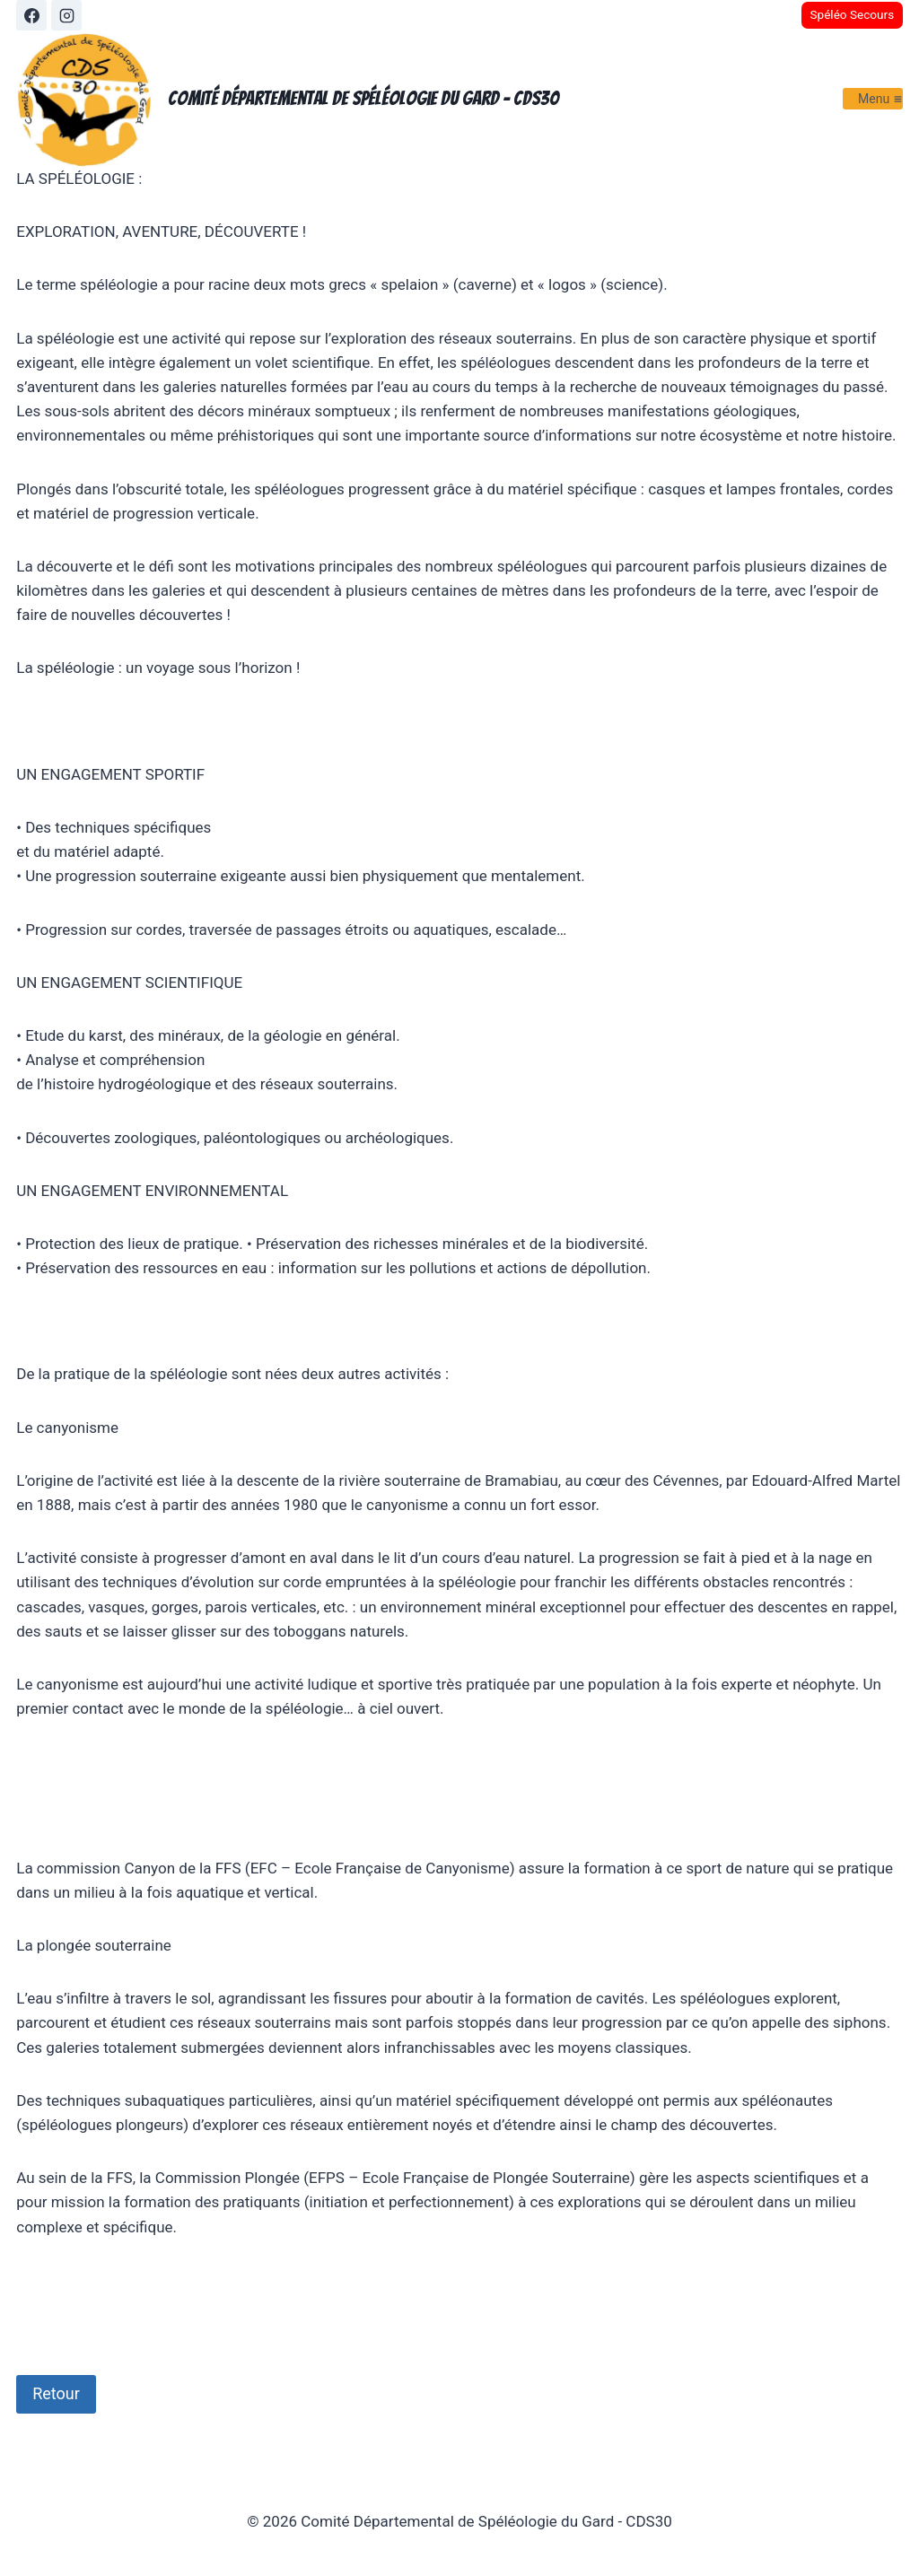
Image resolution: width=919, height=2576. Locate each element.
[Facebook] (31, 15)
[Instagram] (66, 15)
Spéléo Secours (852, 14)
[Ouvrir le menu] (873, 98)
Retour (56, 2393)
